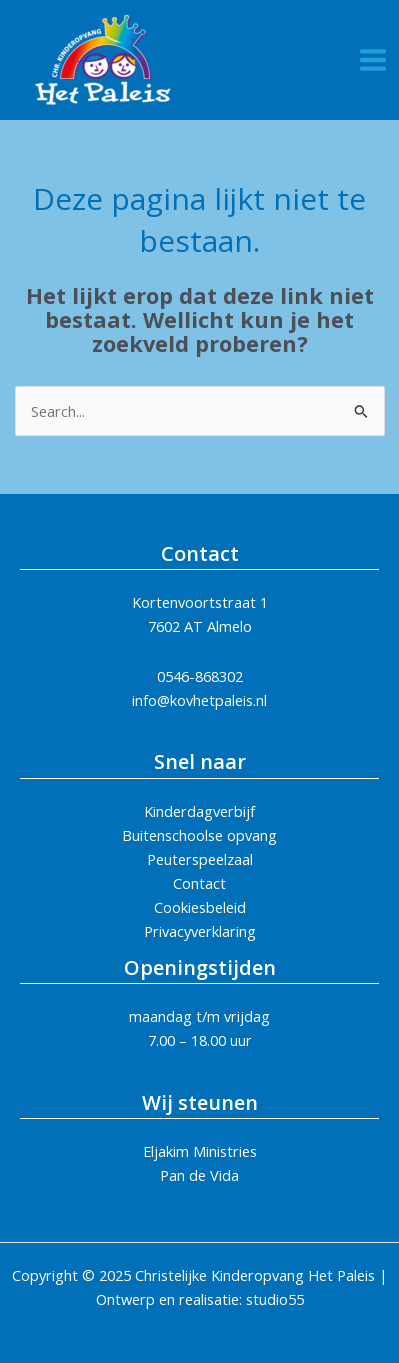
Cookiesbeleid (200, 907)
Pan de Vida (199, 1175)
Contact (199, 883)
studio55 (275, 1299)
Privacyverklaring (200, 931)
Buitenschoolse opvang (199, 835)
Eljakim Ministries (200, 1151)
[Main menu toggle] (373, 60)
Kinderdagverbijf (199, 811)
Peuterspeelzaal (200, 859)
